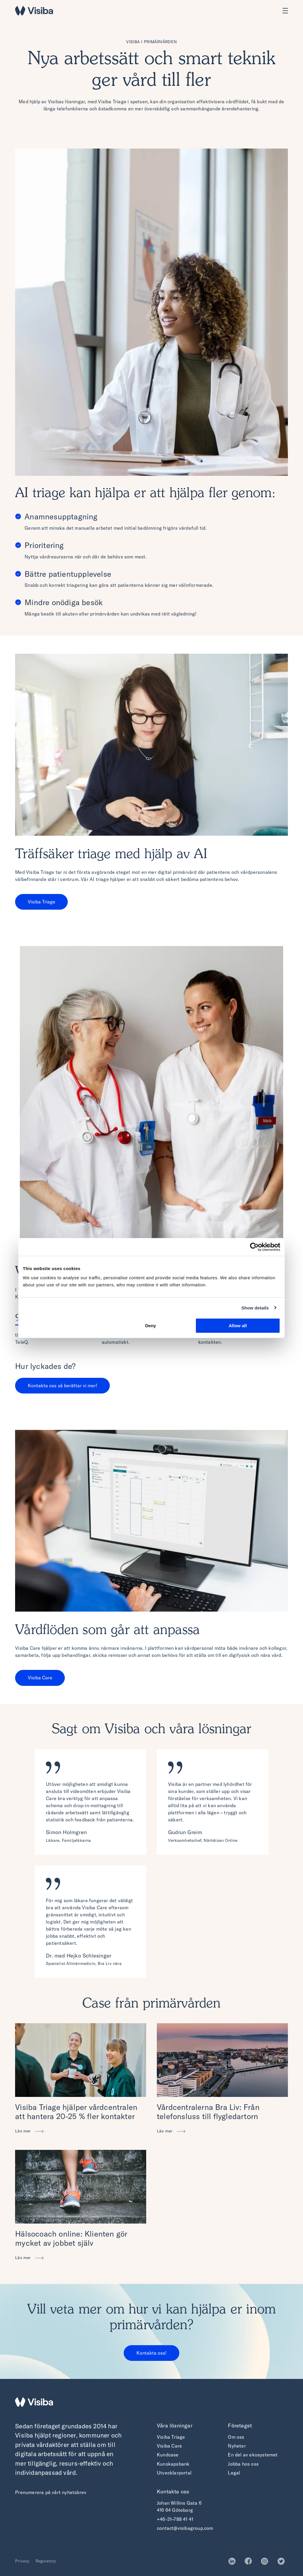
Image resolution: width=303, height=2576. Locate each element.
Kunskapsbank (173, 2464)
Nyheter (237, 2446)
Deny (150, 1325)
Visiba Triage (41, 902)
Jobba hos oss (243, 2464)
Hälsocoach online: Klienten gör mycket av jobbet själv (71, 2238)
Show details (255, 1307)
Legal (234, 2473)
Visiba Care (40, 1678)
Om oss (236, 2437)
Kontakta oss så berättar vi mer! (62, 1385)
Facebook (250, 2561)
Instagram (266, 2561)
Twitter (283, 2561)
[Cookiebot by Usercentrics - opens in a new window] (254, 1246)
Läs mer (23, 2131)
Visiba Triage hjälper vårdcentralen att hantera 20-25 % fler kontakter (76, 2111)
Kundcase (168, 2455)
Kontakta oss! (151, 2353)
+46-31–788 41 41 (175, 2519)
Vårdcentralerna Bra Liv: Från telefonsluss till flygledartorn (208, 2111)
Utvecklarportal (174, 2473)
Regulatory (46, 2561)
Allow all (238, 1325)
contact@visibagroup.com (185, 2528)
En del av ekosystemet (253, 2455)
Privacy (22, 2561)
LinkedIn (233, 2561)
